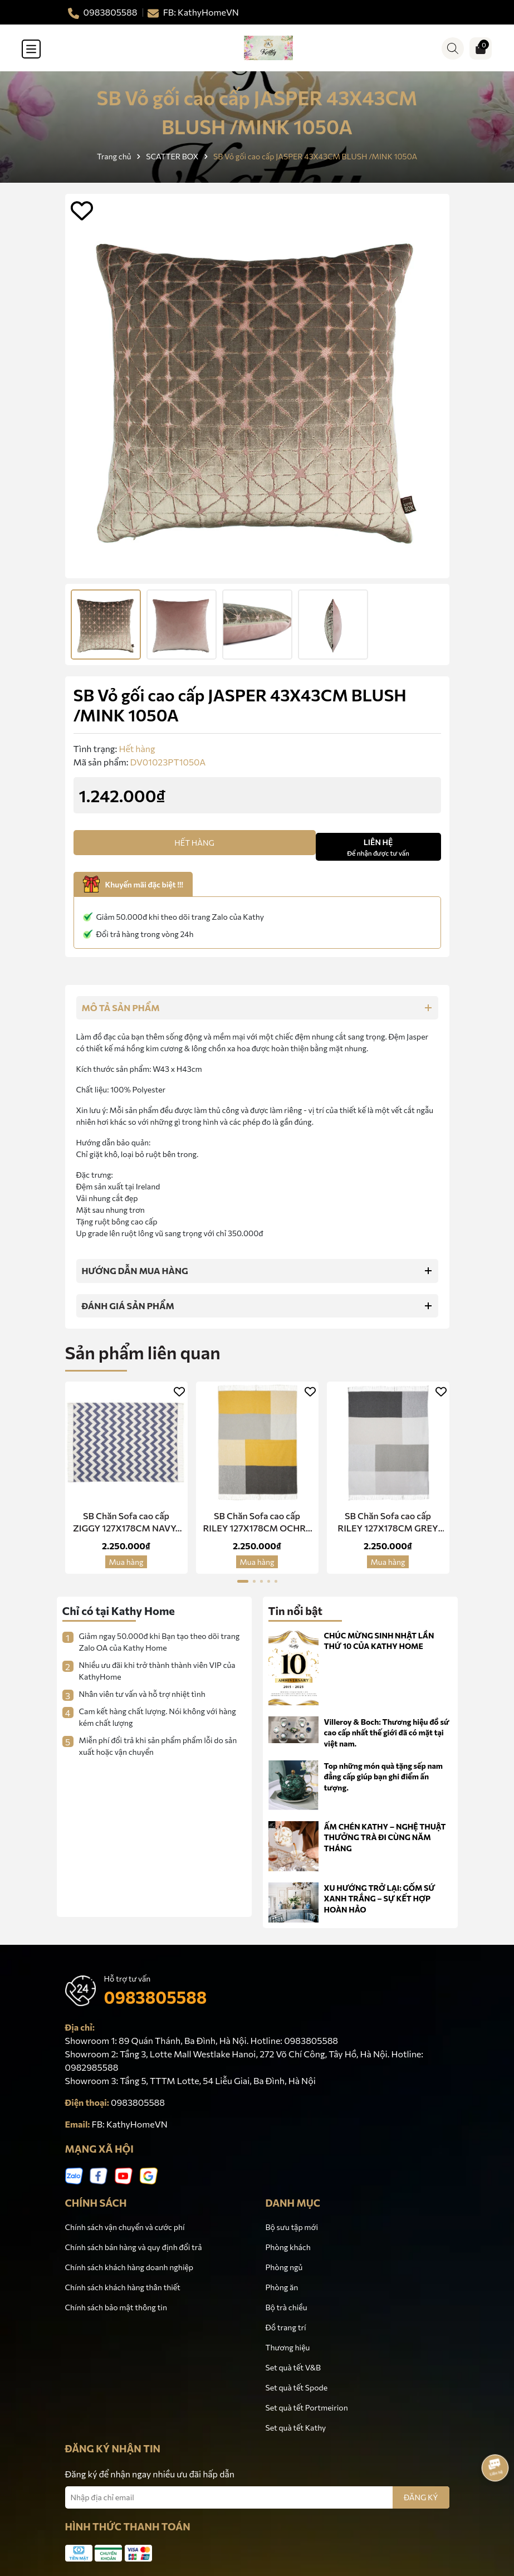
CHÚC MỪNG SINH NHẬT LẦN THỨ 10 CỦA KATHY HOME (379, 1641)
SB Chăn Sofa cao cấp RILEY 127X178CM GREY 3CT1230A (387, 1522)
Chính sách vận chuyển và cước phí (125, 2227)
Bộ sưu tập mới (292, 2227)
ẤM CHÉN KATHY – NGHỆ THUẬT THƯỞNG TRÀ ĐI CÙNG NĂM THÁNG (385, 1837)
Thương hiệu (288, 2347)
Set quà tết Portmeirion (307, 2407)
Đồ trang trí (286, 2327)
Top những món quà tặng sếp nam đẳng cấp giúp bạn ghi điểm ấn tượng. (383, 1776)
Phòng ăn (282, 2287)
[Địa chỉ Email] (257, 2497)
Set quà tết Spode (297, 2387)
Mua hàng (126, 1562)
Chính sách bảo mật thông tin (116, 2307)
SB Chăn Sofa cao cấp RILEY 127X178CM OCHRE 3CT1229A (257, 1522)
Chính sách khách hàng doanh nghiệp (129, 2267)
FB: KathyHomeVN (130, 2124)
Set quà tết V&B (293, 2367)
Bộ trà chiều (286, 2307)
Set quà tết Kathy (296, 2427)
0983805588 (155, 1997)
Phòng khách (288, 2247)
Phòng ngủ (284, 2267)
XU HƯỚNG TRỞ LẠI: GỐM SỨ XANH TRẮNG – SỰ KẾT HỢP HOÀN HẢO (379, 1898)
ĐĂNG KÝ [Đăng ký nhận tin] (421, 2497)
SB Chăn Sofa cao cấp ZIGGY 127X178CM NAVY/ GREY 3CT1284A (126, 1522)
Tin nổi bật (295, 1610)
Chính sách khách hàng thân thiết (122, 2287)
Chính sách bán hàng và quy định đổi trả (133, 2247)
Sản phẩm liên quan (143, 1352)
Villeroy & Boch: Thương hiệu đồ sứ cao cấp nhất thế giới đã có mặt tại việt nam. (386, 1732)
